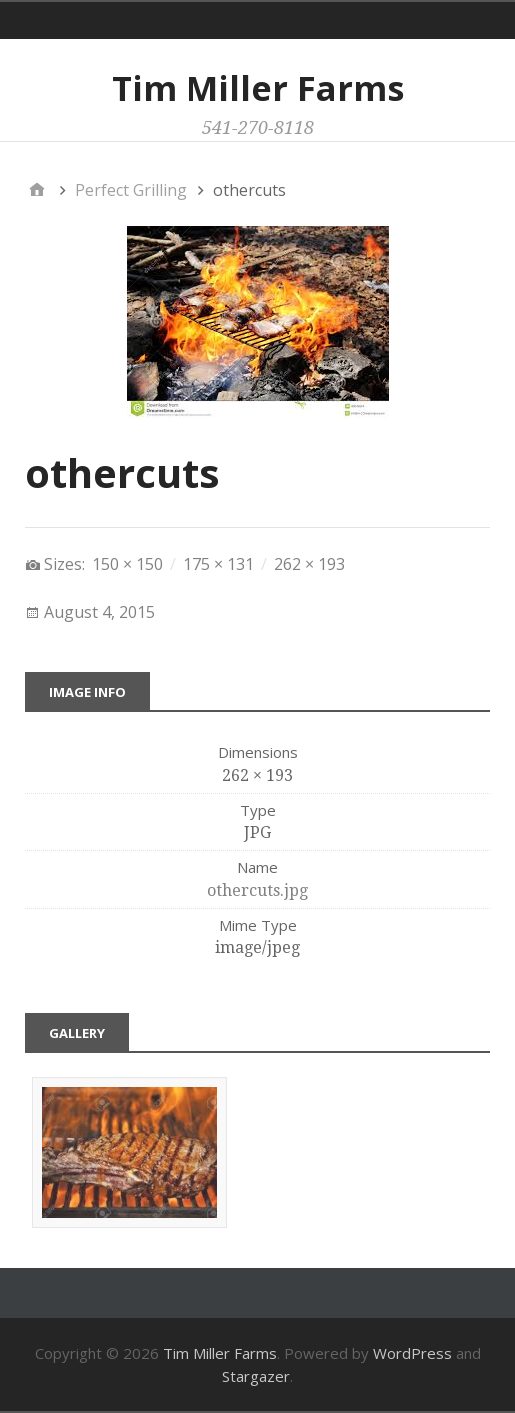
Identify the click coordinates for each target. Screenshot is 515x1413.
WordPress (412, 1353)
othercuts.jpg (257, 890)
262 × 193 (309, 564)
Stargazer (256, 1376)
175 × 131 (218, 564)
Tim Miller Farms (258, 88)
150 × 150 (127, 564)
